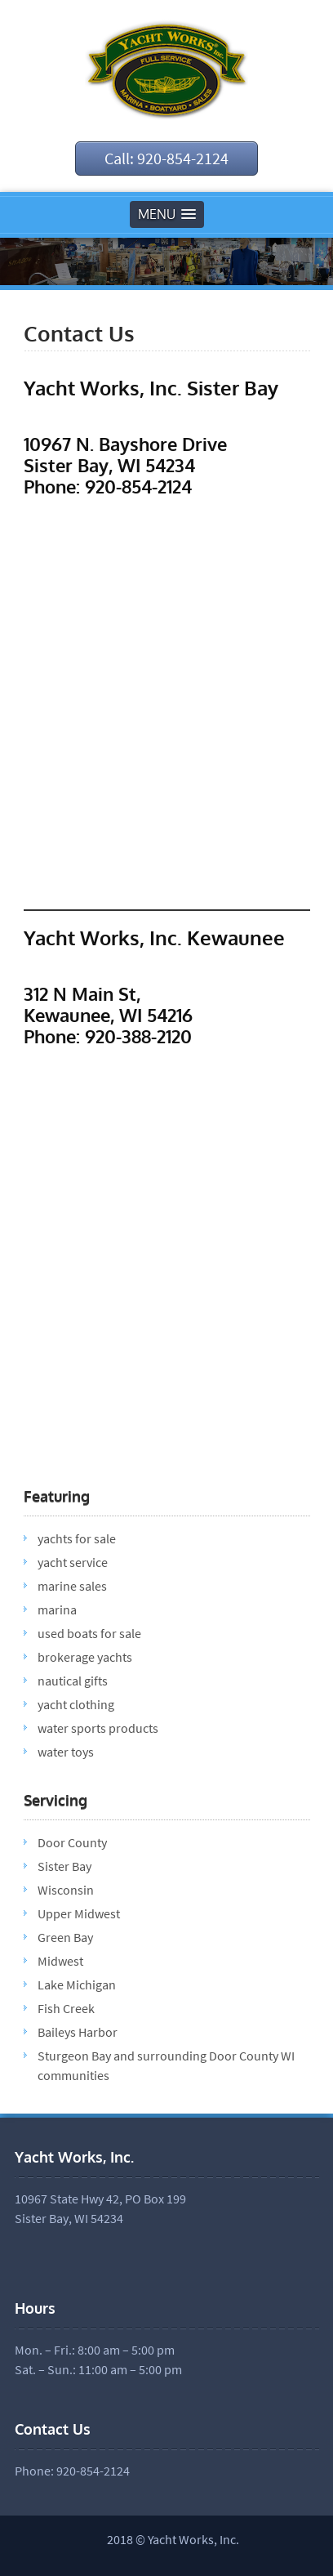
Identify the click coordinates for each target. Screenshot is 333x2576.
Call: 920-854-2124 (166, 158)
